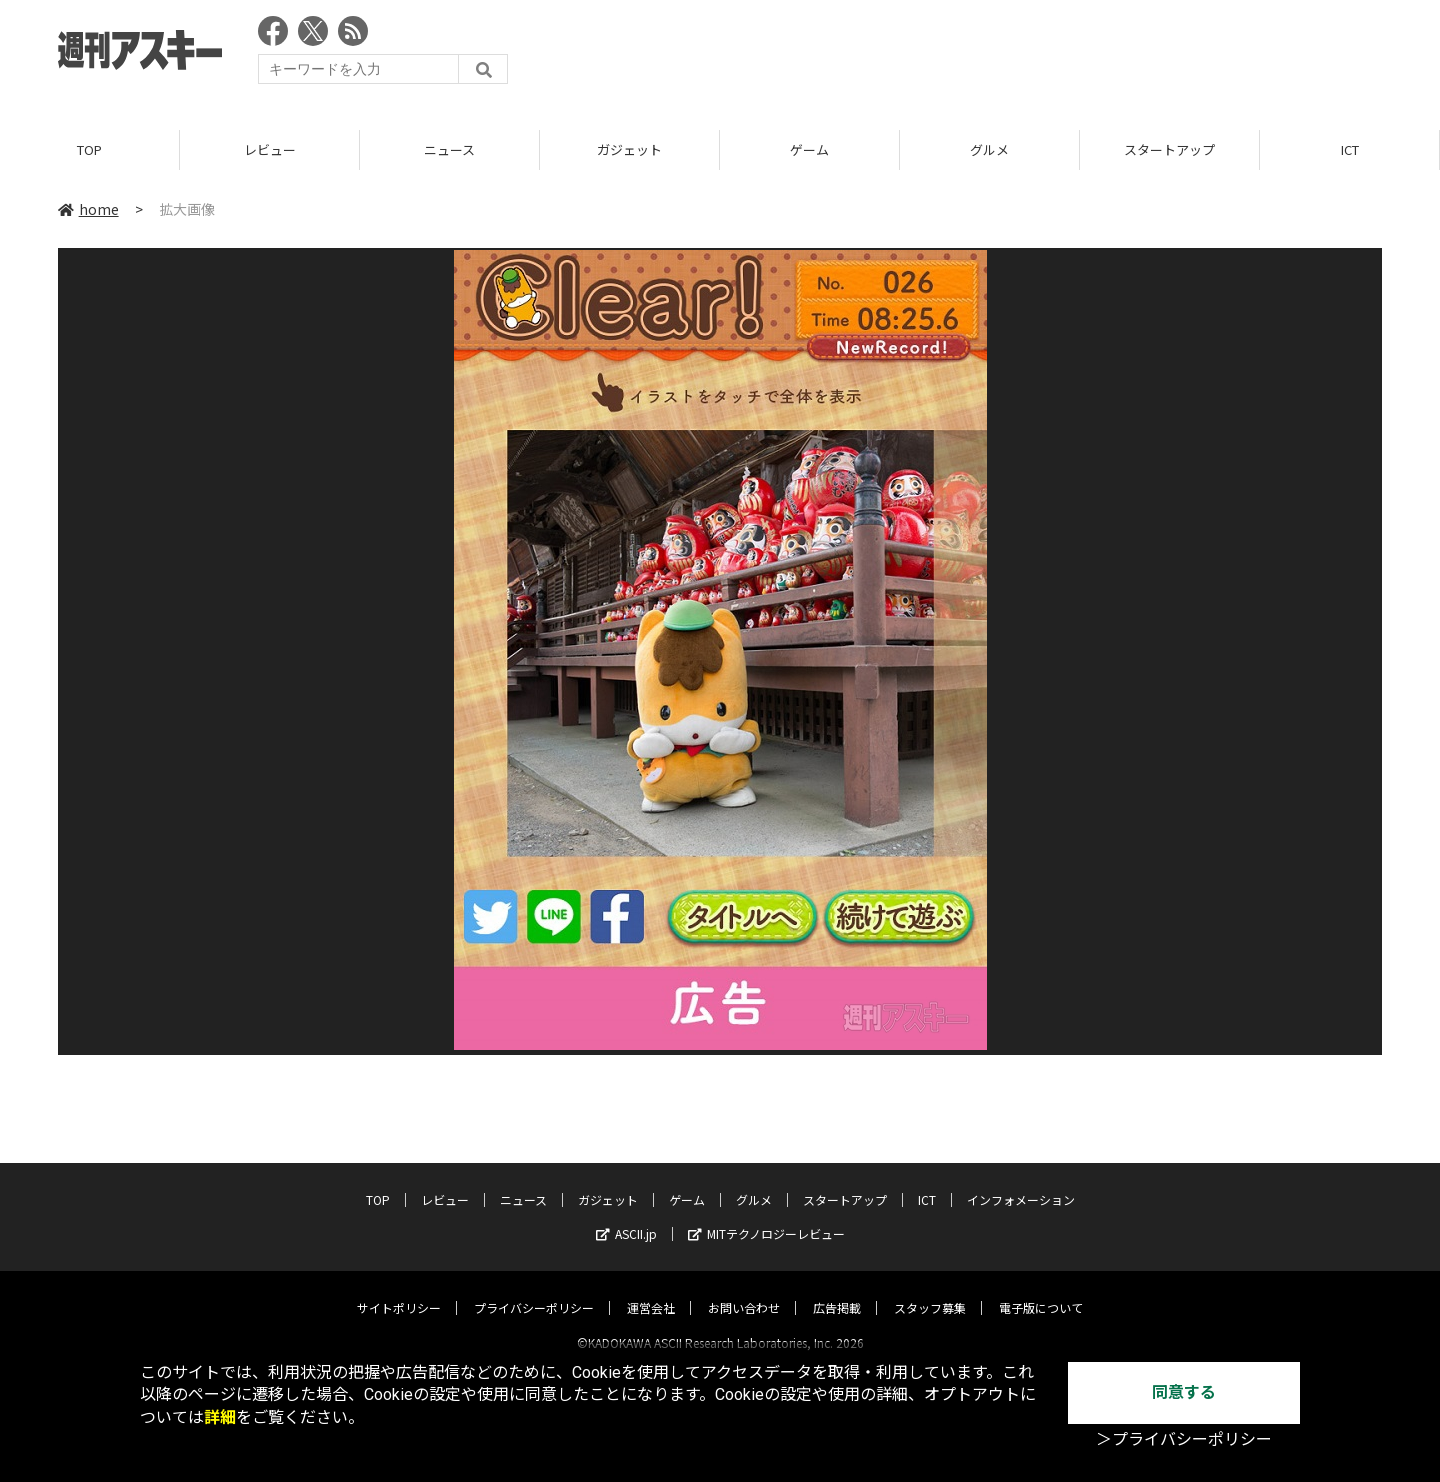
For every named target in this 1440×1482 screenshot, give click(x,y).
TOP (89, 149)
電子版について (1041, 1289)
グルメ (989, 149)
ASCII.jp (626, 1215)
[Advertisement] (1018, 55)
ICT (1350, 149)
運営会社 (651, 1289)
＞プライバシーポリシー (1184, 1439)
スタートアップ (1169, 149)
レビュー (270, 149)
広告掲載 (837, 1289)
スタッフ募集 (930, 1289)
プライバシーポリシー (534, 1289)
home (88, 209)
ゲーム (809, 149)
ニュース (449, 149)
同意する (1184, 1392)
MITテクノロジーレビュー (766, 1215)
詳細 (220, 1417)
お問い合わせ (744, 1289)
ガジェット (629, 149)
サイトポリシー (399, 1289)
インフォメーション (1021, 1181)
